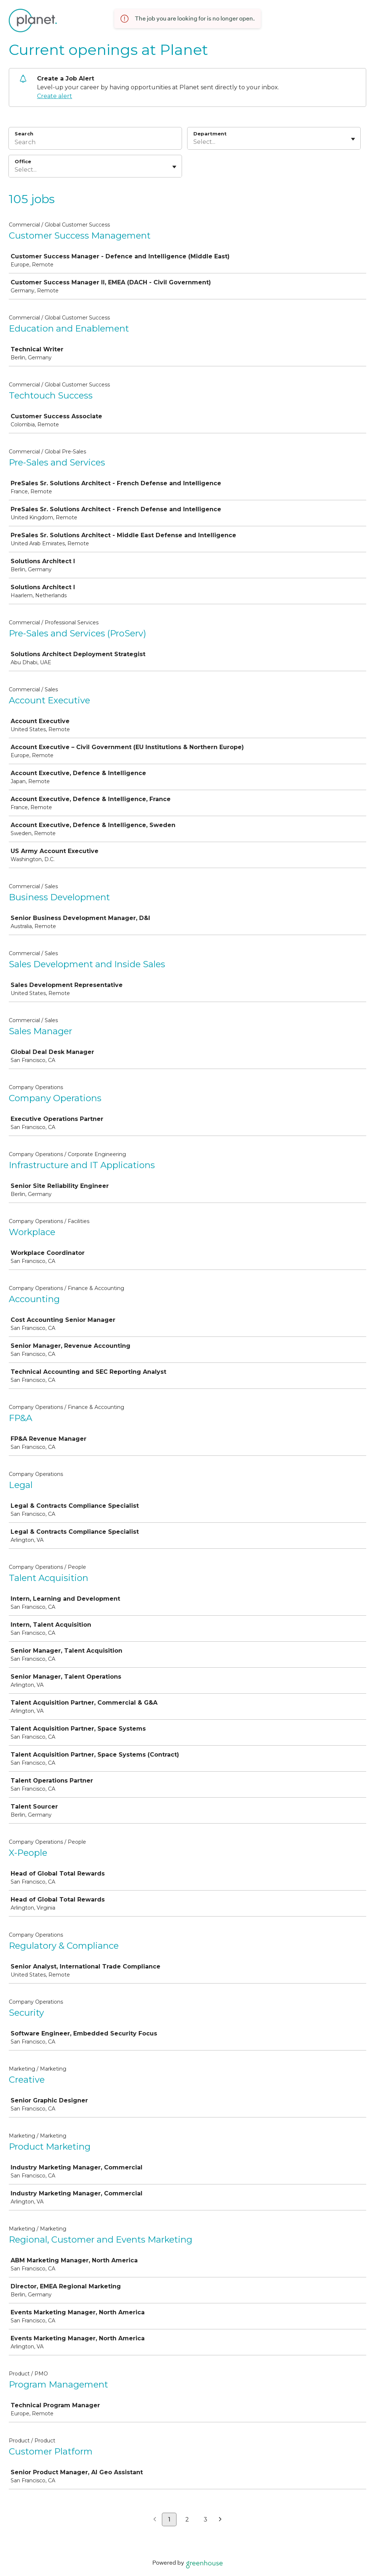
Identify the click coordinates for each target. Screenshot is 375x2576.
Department (210, 134)
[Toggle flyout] (353, 139)
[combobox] (194, 142)
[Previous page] (154, 2520)
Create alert (54, 96)
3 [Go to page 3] (205, 2519)
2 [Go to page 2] (187, 2519)
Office (23, 161)
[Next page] (220, 2520)
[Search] (95, 143)
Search (24, 134)
